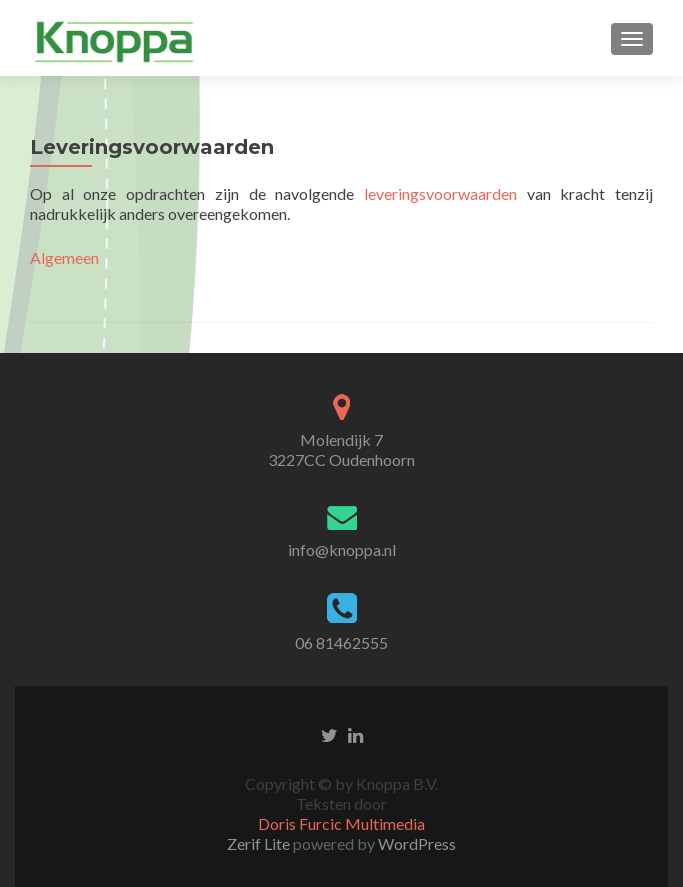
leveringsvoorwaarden (440, 193)
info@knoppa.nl (342, 549)
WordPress (415, 843)
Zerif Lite (260, 843)
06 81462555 (341, 642)
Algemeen (64, 257)
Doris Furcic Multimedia (341, 823)
